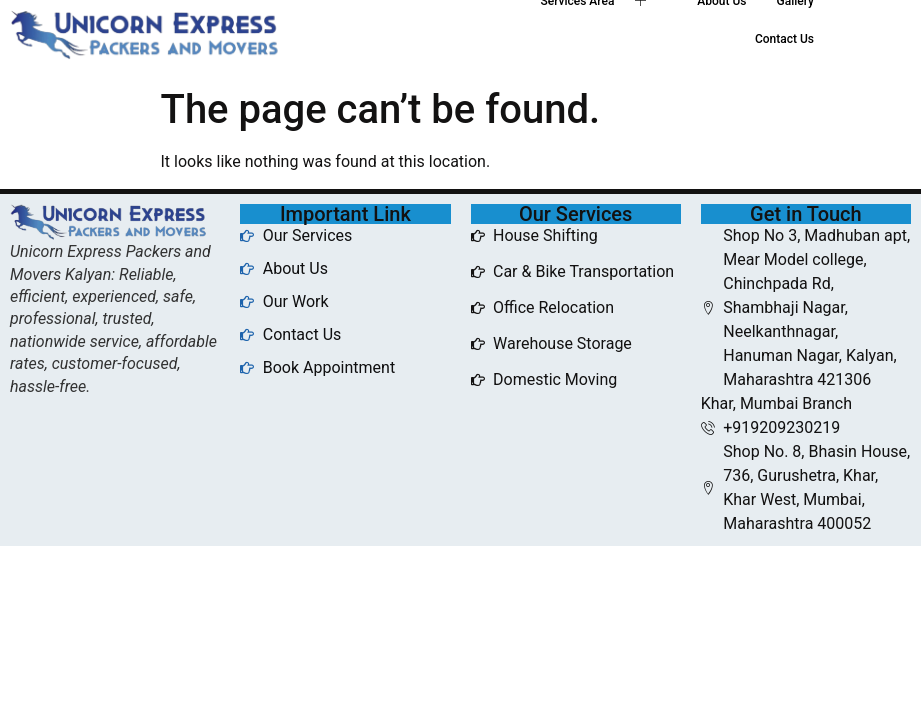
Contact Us (784, 39)
